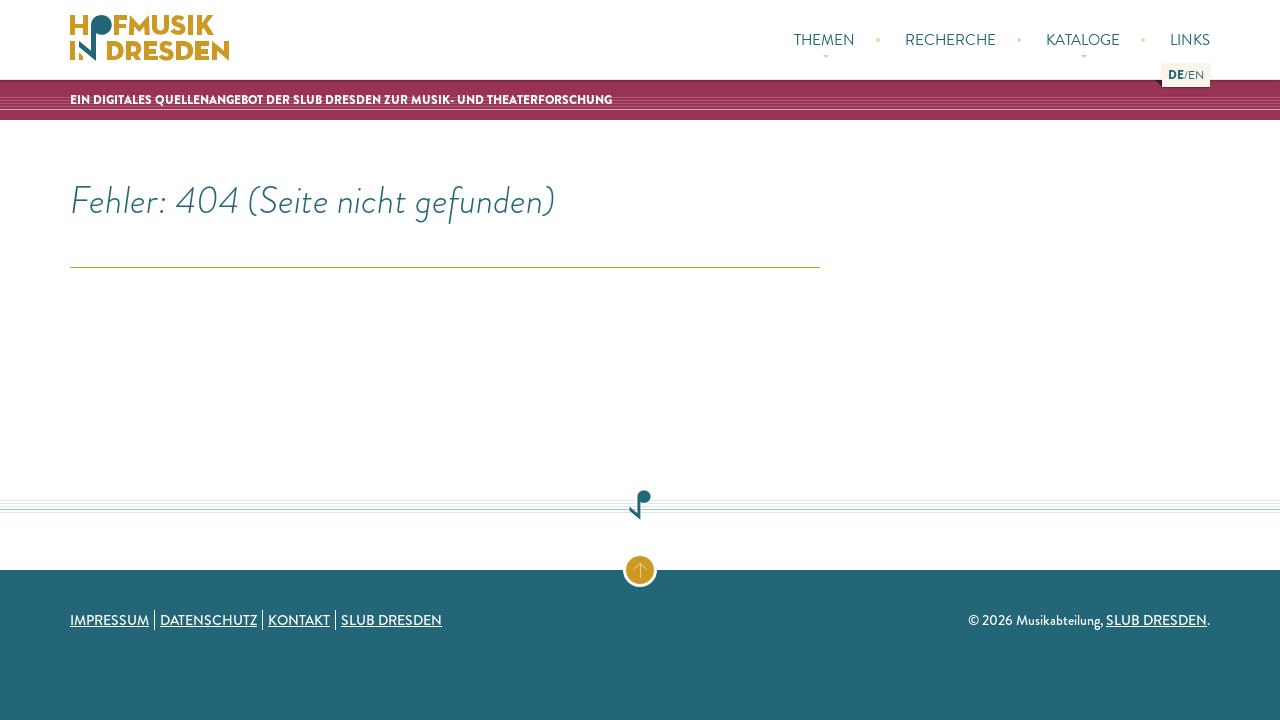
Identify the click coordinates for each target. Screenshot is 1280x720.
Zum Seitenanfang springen (655, 566)
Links (1190, 40)
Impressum (109, 620)
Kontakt (299, 620)
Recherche (950, 40)
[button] (1176, 75)
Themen (824, 43)
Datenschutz (208, 620)
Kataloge (1083, 43)
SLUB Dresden (391, 620)
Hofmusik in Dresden (150, 40)
